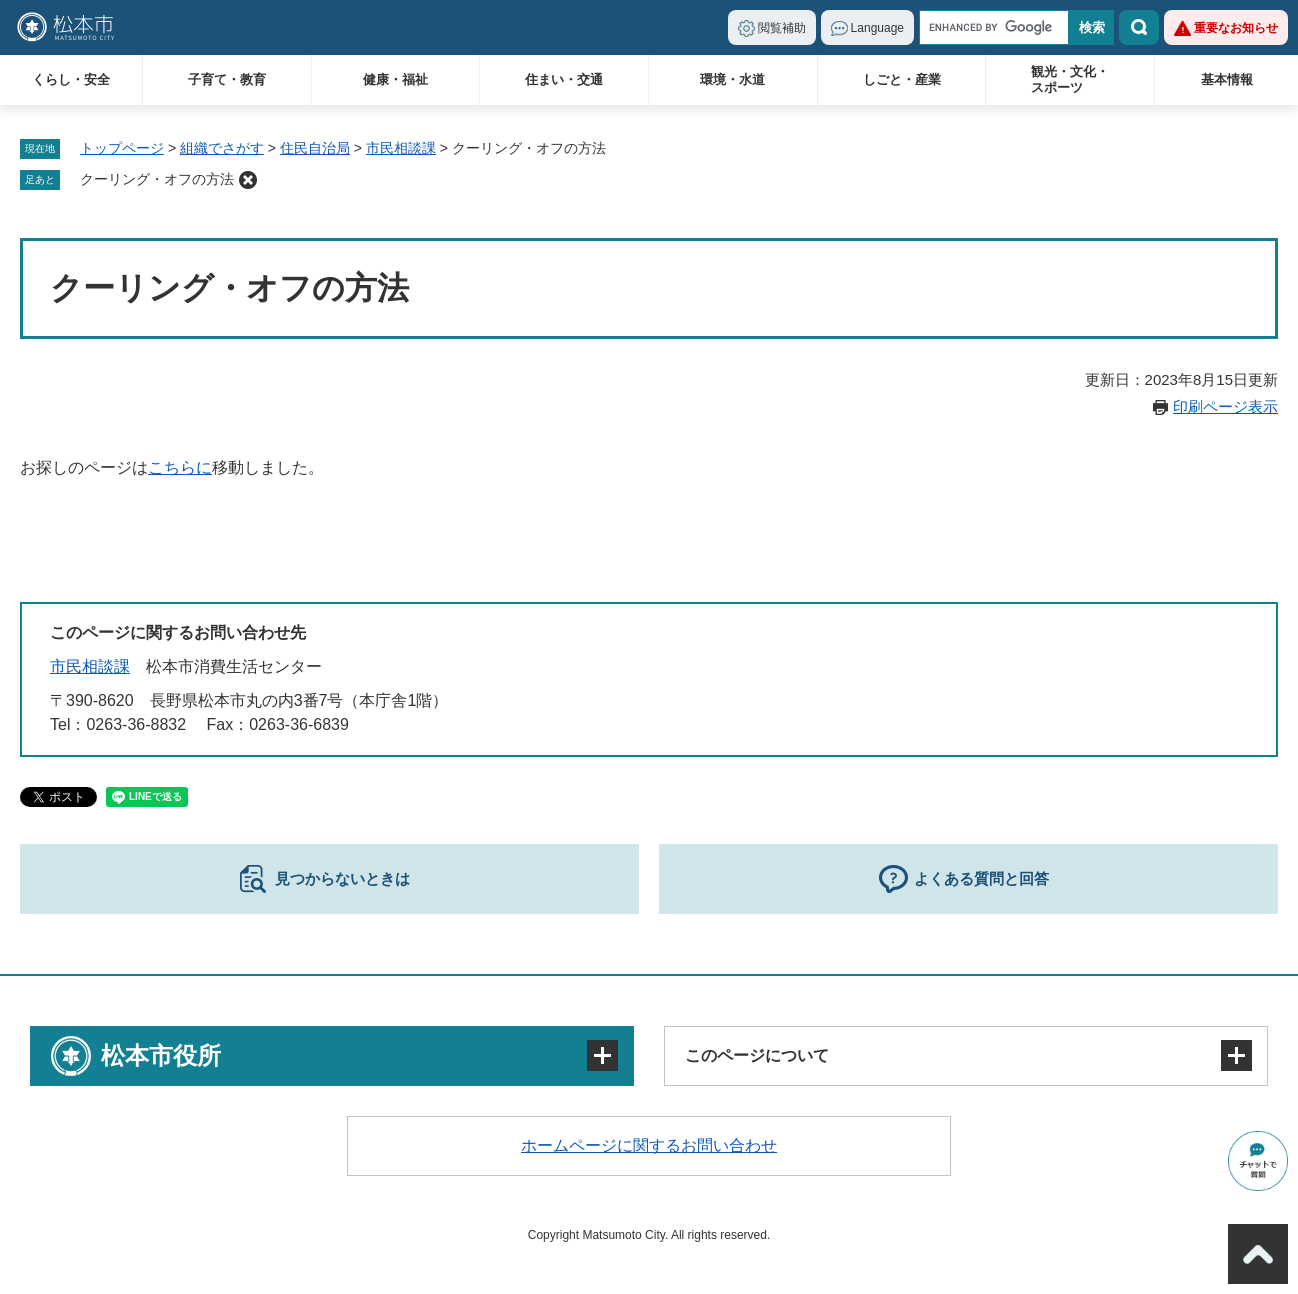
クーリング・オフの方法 (157, 179)
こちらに (180, 467)
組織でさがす (222, 148)
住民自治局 (315, 148)
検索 (1139, 27)
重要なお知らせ (1236, 28)
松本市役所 (161, 1055)
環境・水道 (732, 79)
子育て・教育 (227, 79)
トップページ (122, 148)
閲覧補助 (782, 28)
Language (877, 28)
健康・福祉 (395, 79)
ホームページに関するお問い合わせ (649, 1145)
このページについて (757, 1055)
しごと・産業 (902, 79)
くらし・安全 (71, 79)
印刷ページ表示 (1225, 406)
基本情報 (1227, 79)
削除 (248, 180)
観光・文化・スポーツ (1070, 79)
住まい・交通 (564, 79)
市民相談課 (401, 148)
